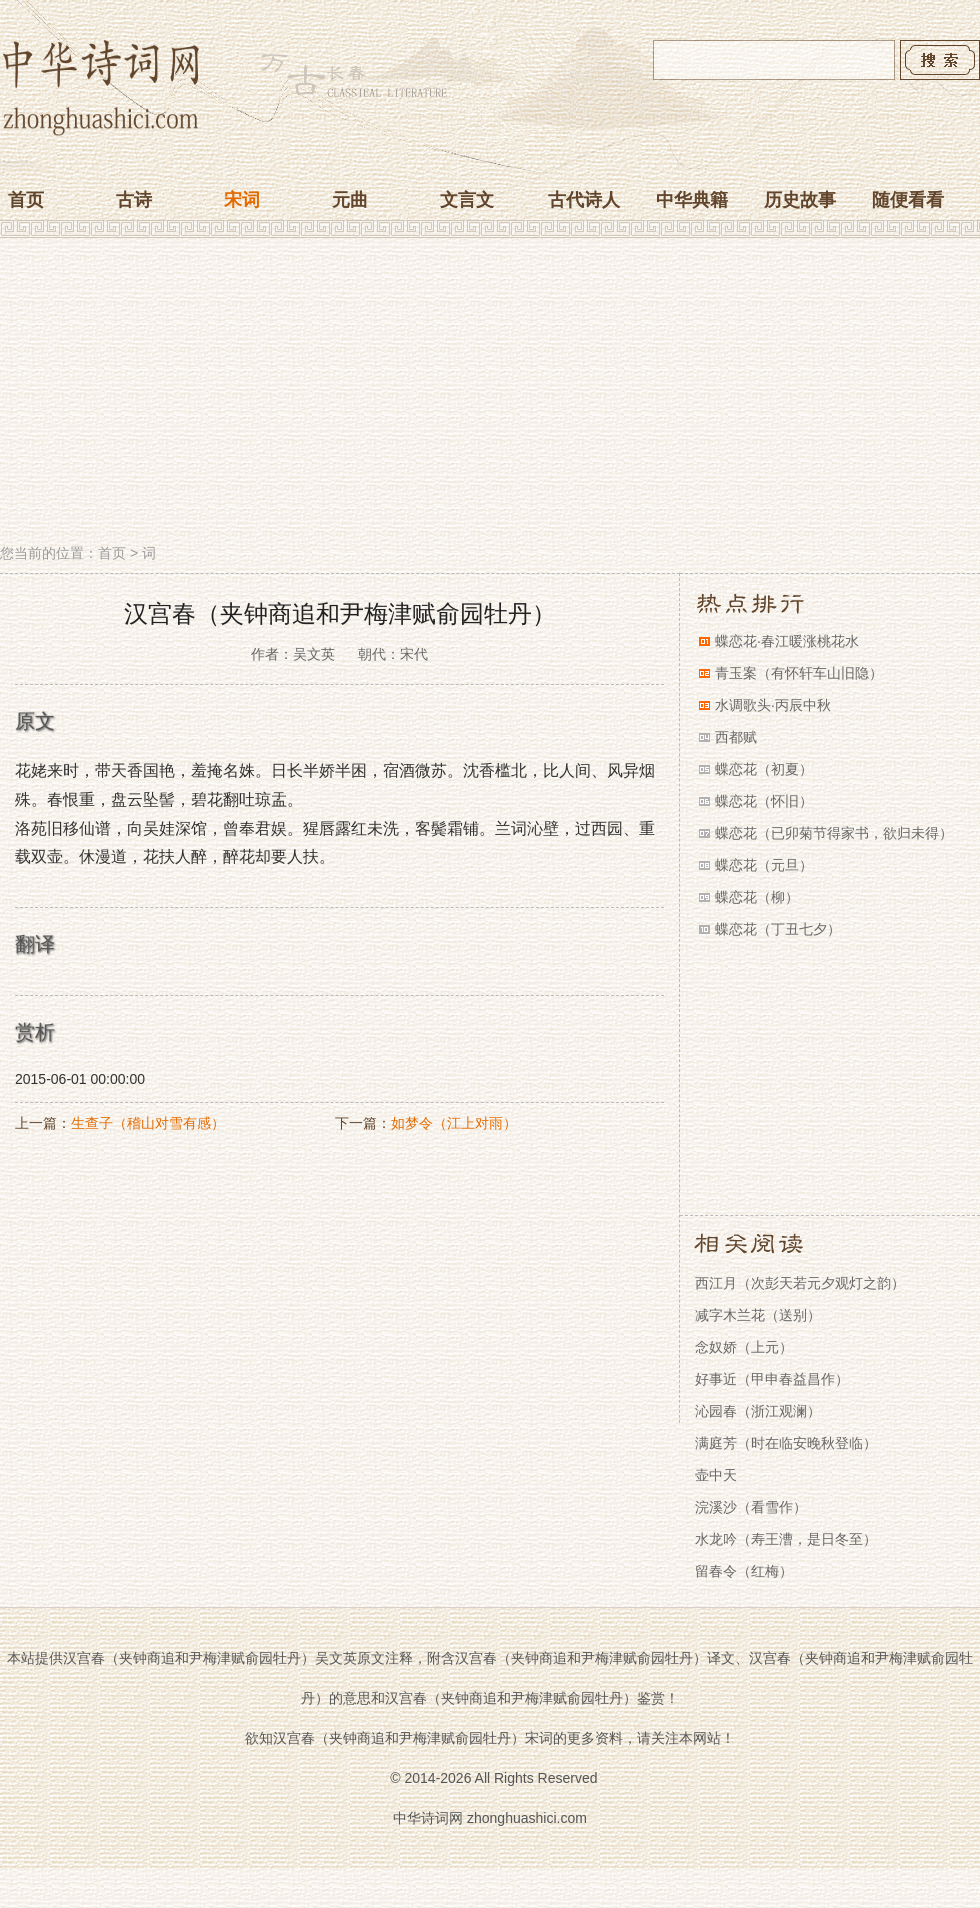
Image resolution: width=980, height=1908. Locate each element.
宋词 (242, 200)
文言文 (467, 200)
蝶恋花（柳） (757, 897)
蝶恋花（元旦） (764, 865)
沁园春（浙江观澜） (758, 1411)
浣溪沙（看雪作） (751, 1507)
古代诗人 (584, 200)
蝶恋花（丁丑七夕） (778, 929)
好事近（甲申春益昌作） (772, 1379)
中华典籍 (692, 200)
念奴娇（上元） (744, 1347)
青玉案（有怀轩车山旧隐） (799, 673)
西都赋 (736, 737)
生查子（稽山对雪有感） (148, 1123)
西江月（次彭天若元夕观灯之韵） (800, 1283)
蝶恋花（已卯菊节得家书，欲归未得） (834, 833)
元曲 (350, 200)
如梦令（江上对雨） (454, 1123)
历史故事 (800, 200)
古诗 (134, 200)
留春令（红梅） (744, 1571)
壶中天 (716, 1475)
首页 (26, 200)
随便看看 (908, 200)
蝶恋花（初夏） (764, 769)
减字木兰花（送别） (758, 1315)
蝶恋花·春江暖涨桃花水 (787, 641)
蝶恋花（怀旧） (764, 801)
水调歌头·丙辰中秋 (773, 705)
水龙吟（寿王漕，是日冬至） (786, 1539)
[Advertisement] (490, 393)
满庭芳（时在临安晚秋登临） (786, 1443)
